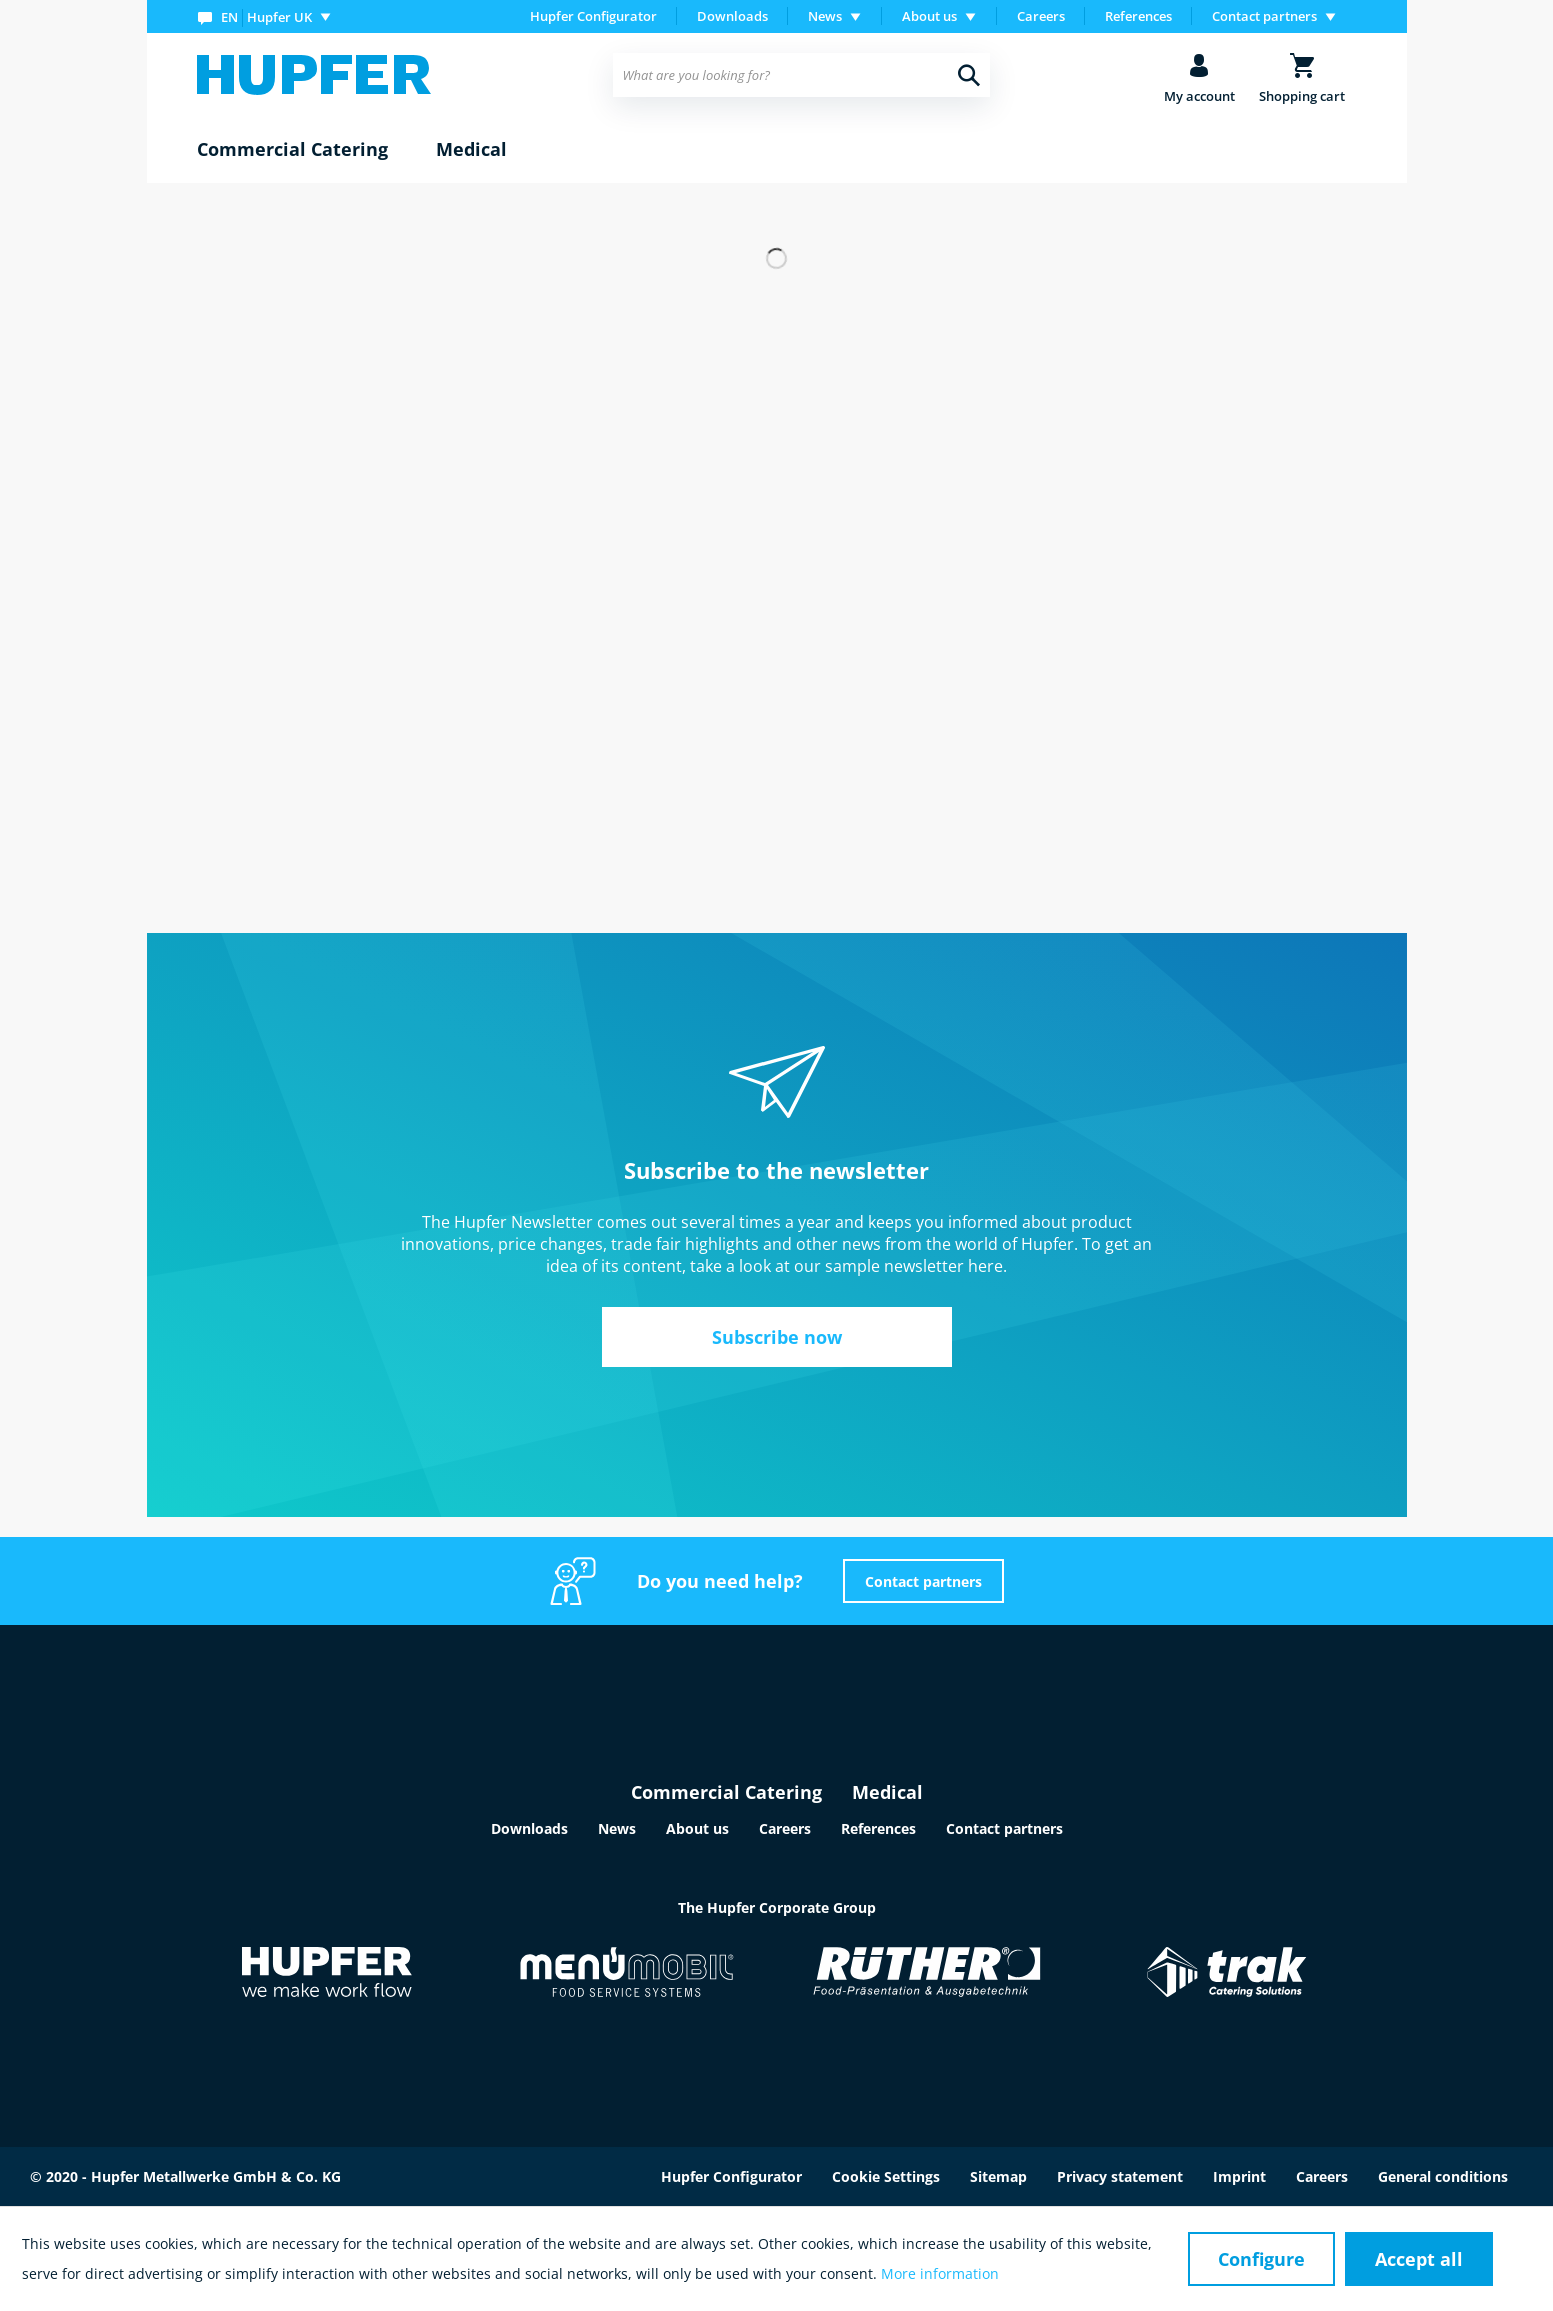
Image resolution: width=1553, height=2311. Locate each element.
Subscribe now (777, 1337)
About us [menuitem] (929, 16)
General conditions (1443, 2176)
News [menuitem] (825, 16)
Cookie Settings (886, 2176)
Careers (1041, 16)
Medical (887, 1792)
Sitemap (998, 2176)
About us (697, 1828)
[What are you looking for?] (801, 75)
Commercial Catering (726, 1792)
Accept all (1419, 2259)
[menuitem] (268, 16)
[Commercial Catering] (292, 150)
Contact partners (923, 1581)
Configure (1261, 2259)
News (617, 1828)
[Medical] (471, 150)
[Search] (969, 75)
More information (940, 2273)
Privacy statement (1120, 2176)
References (1138, 16)
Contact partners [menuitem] (1264, 16)
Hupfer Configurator (593, 16)
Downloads (732, 16)
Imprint (1239, 2176)
